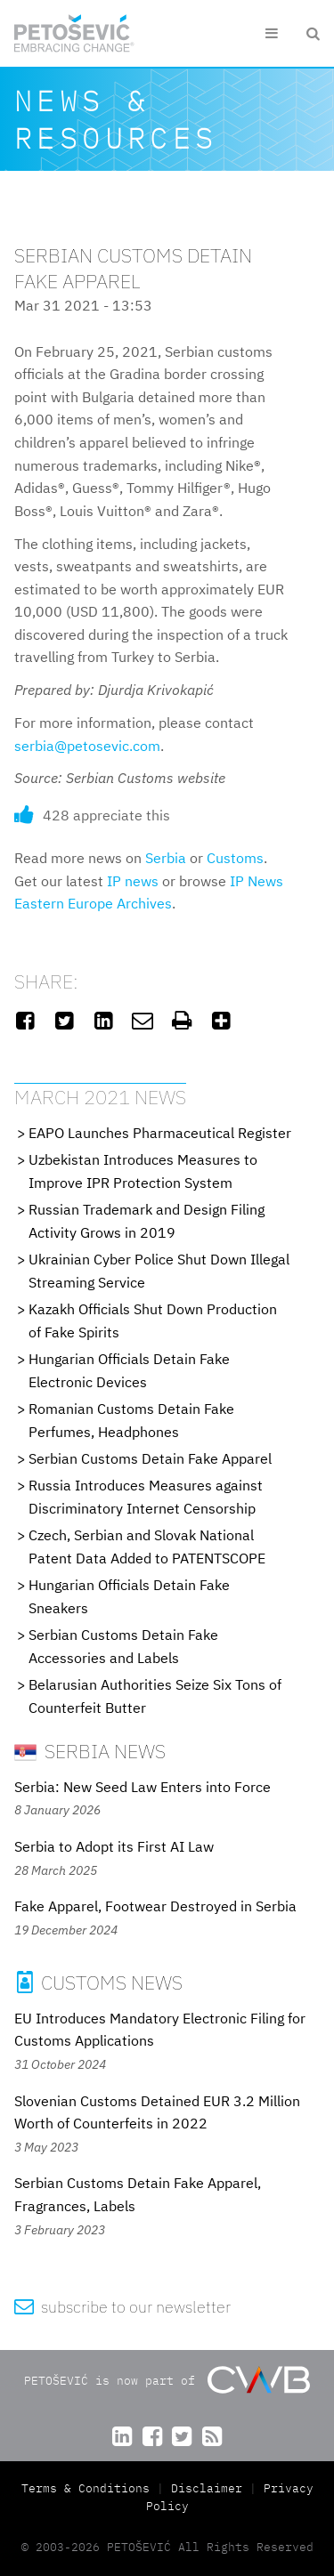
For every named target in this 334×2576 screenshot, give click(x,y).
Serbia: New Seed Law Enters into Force (142, 1787)
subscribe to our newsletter (122, 2307)
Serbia (165, 858)
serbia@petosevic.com (87, 746)
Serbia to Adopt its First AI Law (114, 1846)
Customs (235, 858)
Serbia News (90, 1751)
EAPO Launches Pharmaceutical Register (160, 1133)
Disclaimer (206, 2488)
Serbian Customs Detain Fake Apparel (150, 1458)
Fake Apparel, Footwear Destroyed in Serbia (155, 1906)
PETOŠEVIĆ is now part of (167, 2380)
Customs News (98, 1982)
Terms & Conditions (89, 2488)
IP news (133, 881)
